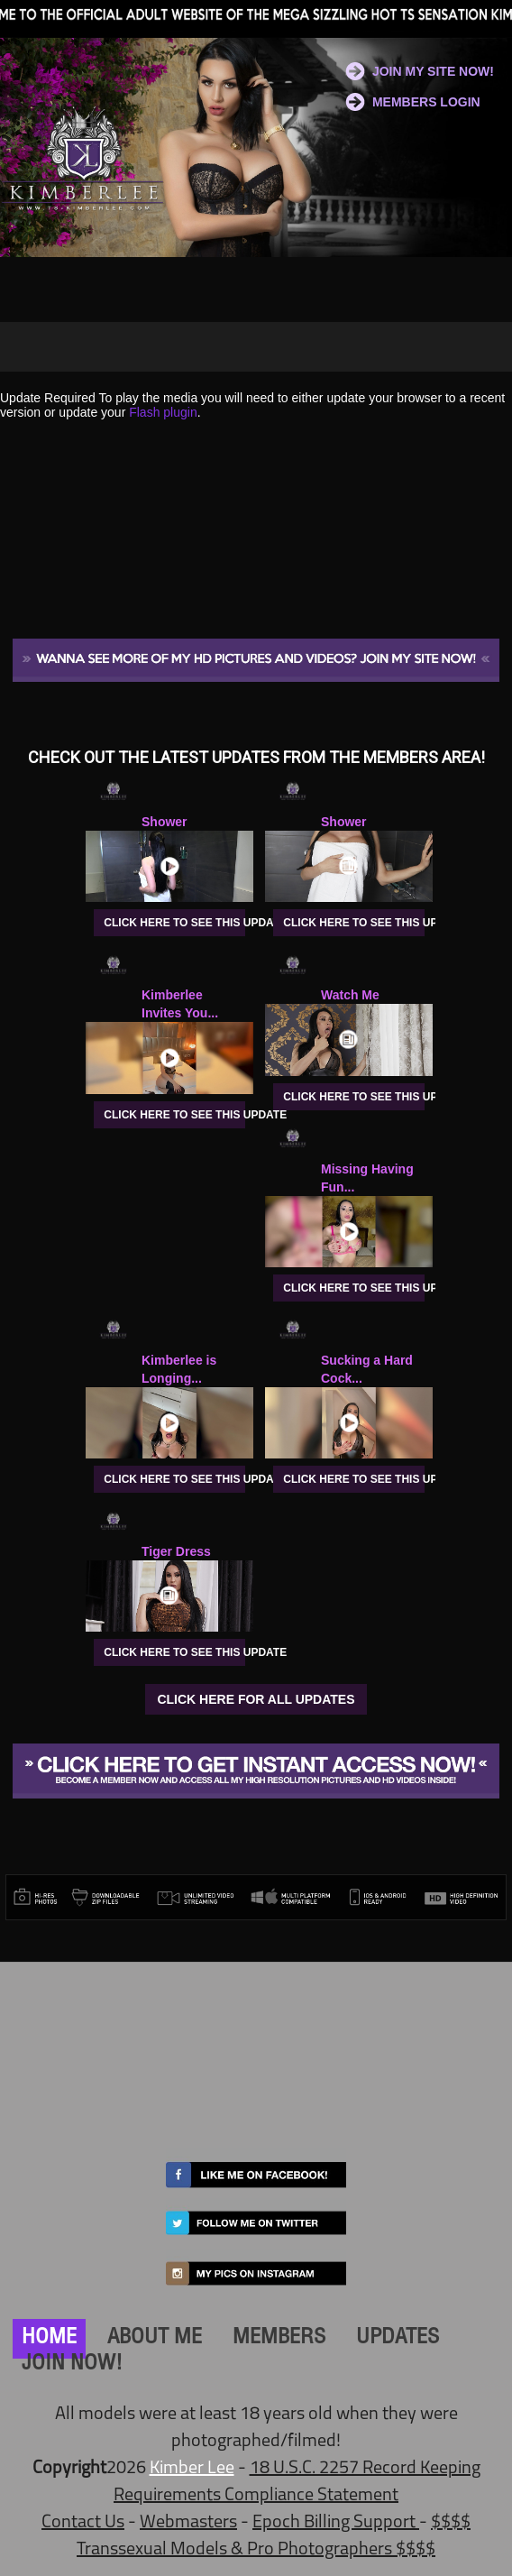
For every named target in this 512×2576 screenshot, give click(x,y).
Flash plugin (163, 412)
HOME (49, 2339)
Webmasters (188, 2523)
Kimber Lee (192, 2469)
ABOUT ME (154, 2339)
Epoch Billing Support (335, 2523)
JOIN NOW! (72, 2365)
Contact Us (82, 2523)
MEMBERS (279, 2339)
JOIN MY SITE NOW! (433, 71)
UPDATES (397, 2339)
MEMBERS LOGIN (426, 102)
